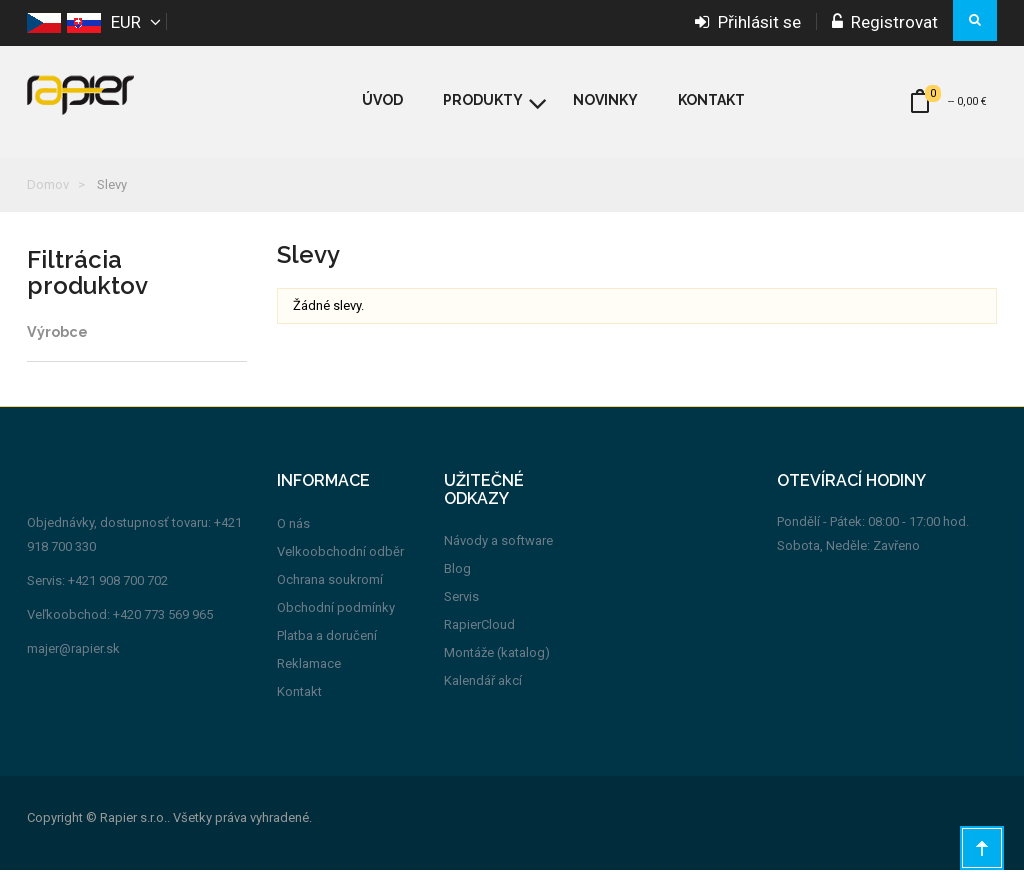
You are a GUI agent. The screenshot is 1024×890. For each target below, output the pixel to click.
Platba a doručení (327, 655)
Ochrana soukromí (330, 599)
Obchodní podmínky (336, 627)
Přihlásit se (748, 22)
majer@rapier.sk (73, 669)
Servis (461, 617)
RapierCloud (479, 645)
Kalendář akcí (483, 701)
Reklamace (309, 683)
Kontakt (299, 711)
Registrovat (885, 22)
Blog (457, 589)
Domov (48, 184)
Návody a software (498, 561)
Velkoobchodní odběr (340, 571)
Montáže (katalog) (497, 673)
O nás (293, 543)
